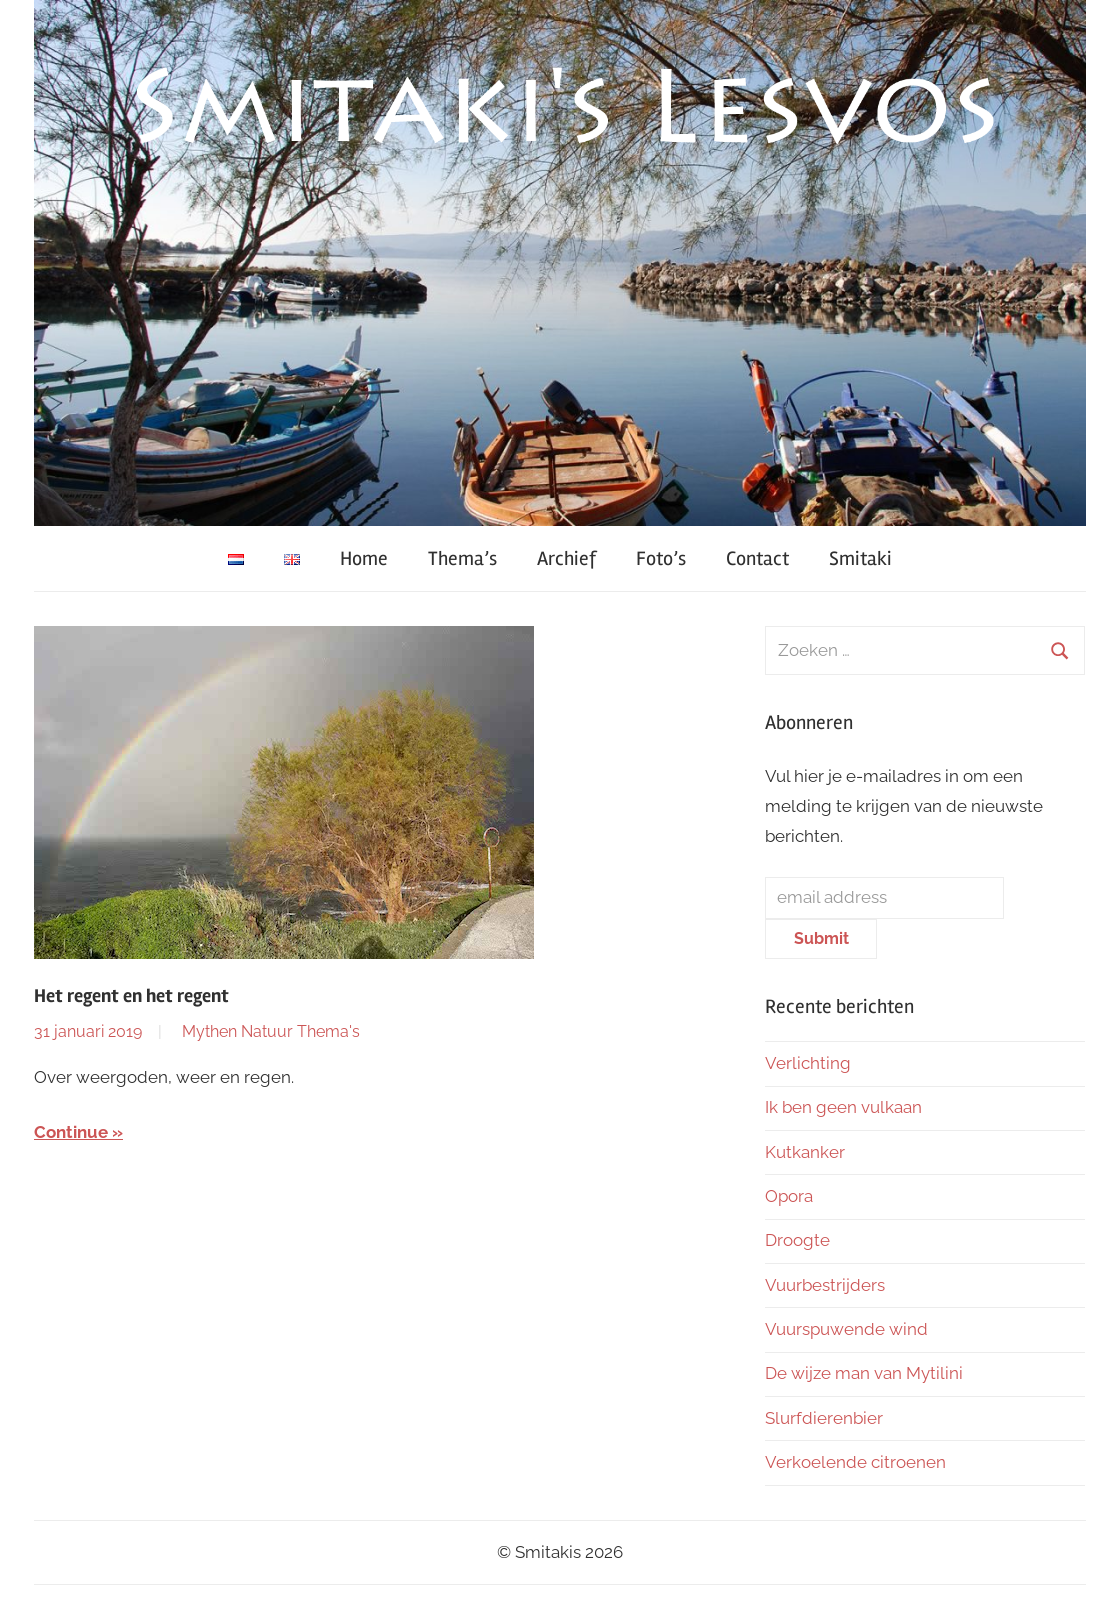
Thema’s (462, 558)
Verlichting (808, 1063)
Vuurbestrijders (825, 1285)
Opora (789, 1196)
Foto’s (661, 558)
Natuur (267, 1031)
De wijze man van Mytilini (864, 1373)
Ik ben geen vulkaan (843, 1107)
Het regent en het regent (131, 996)
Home (364, 558)
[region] (560, 263)
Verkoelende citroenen (855, 1462)
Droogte (797, 1240)
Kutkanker (805, 1152)
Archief (566, 558)
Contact (757, 558)
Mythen (209, 1031)
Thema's (328, 1031)
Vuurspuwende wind (846, 1329)
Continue (71, 1132)
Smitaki (860, 558)
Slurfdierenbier (824, 1418)
